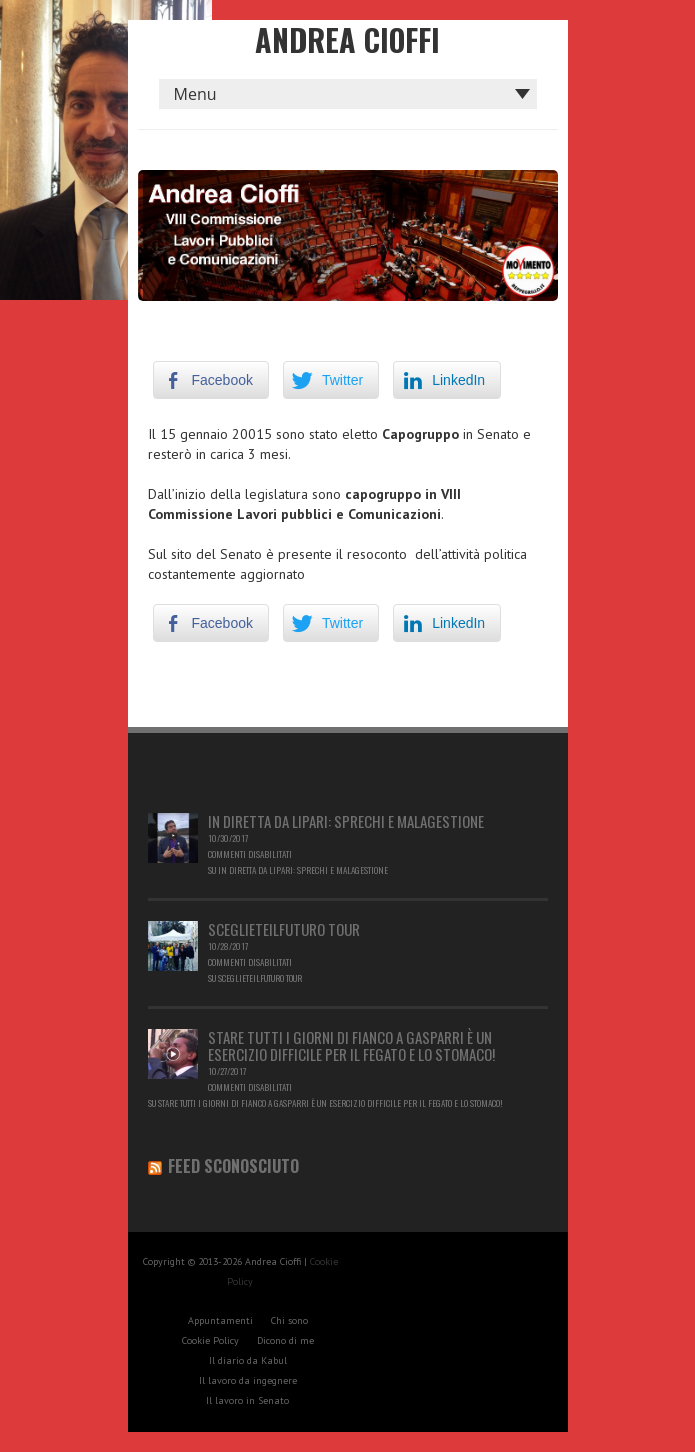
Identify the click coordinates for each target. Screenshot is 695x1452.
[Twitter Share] (331, 380)
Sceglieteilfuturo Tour (284, 929)
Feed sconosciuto (233, 1166)
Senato (241, 554)
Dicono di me (285, 1340)
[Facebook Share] (211, 380)
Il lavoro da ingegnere (248, 1380)
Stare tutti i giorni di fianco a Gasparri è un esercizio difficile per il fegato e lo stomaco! (351, 1045)
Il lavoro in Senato (247, 1400)
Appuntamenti (220, 1320)
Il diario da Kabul (248, 1360)
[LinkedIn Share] (447, 380)
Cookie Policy (210, 1340)
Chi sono (289, 1320)
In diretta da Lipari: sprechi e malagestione (346, 821)
